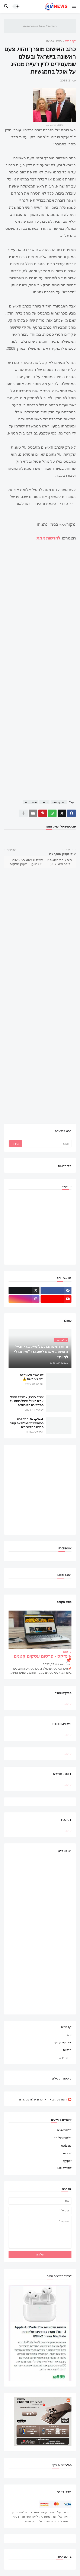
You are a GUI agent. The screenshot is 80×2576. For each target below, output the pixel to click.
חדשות (44, 802)
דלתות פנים (64, 2130)
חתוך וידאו (64, 2057)
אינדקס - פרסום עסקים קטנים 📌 (42, 1658)
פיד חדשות (64, 1165)
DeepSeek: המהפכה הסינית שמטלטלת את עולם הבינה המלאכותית (27, 1423)
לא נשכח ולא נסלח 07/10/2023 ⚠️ (32, 1377)
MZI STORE (64, 2168)
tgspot (67, 2161)
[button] (74, 6)
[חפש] (46, 1143)
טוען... (67, 1703)
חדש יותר (67, 850)
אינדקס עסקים (62, 2042)
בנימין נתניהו (54, 41)
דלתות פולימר (62, 2138)
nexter (67, 2153)
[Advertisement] (40, 671)
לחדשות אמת (48, 538)
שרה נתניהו (31, 802)
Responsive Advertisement (40, 26)
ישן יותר (11, 850)
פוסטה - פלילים (61, 2078)
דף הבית (70, 41)
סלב (68, 2035)
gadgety (66, 2145)
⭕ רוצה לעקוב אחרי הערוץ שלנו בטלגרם (45, 2099)
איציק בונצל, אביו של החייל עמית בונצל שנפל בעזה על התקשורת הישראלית (27, 1401)
